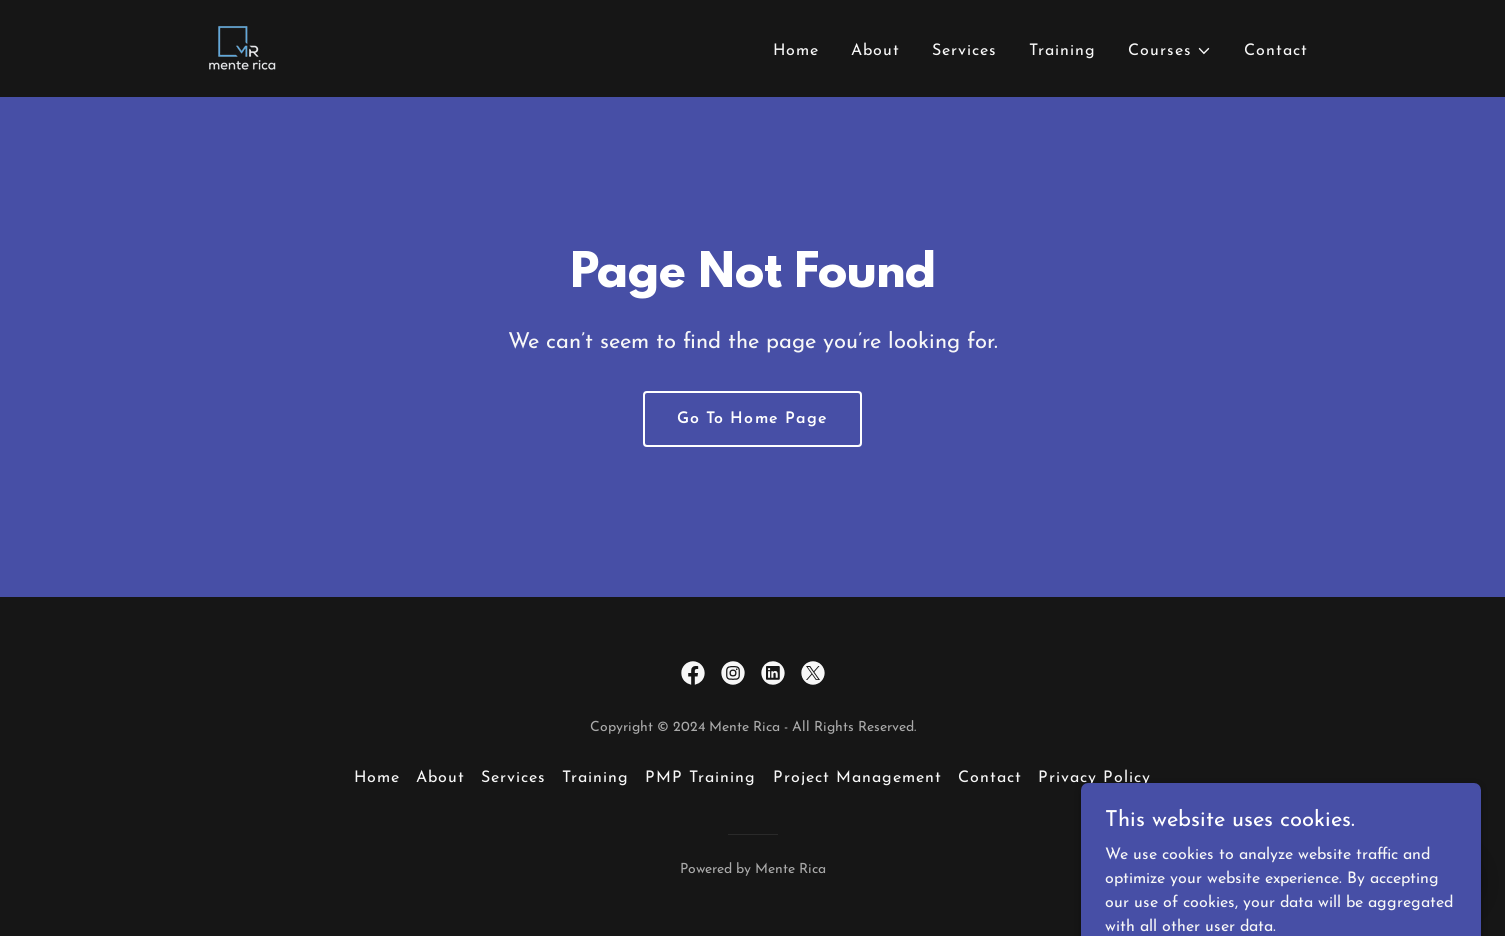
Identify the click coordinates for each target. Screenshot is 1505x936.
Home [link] (796, 51)
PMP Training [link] (700, 778)
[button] (1170, 51)
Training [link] (1062, 51)
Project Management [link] (857, 778)
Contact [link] (1276, 51)
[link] (239, 48)
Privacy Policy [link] (1094, 778)
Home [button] (377, 778)
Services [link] (964, 51)
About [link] (875, 51)
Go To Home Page (752, 419)
